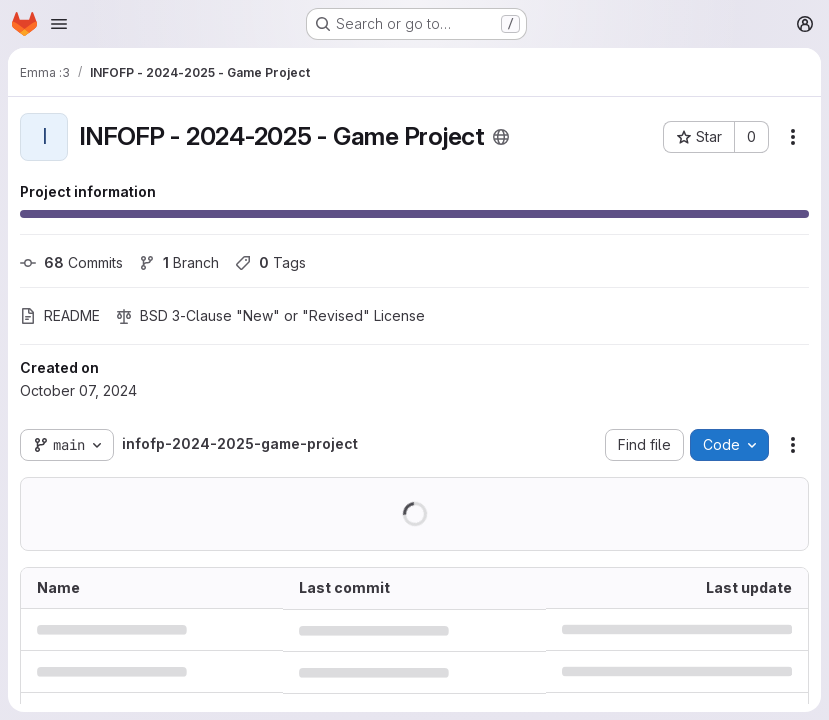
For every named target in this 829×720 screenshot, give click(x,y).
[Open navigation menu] (59, 24)
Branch (179, 262)
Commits (71, 262)
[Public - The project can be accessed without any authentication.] (501, 137)
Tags (270, 262)
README (60, 315)
